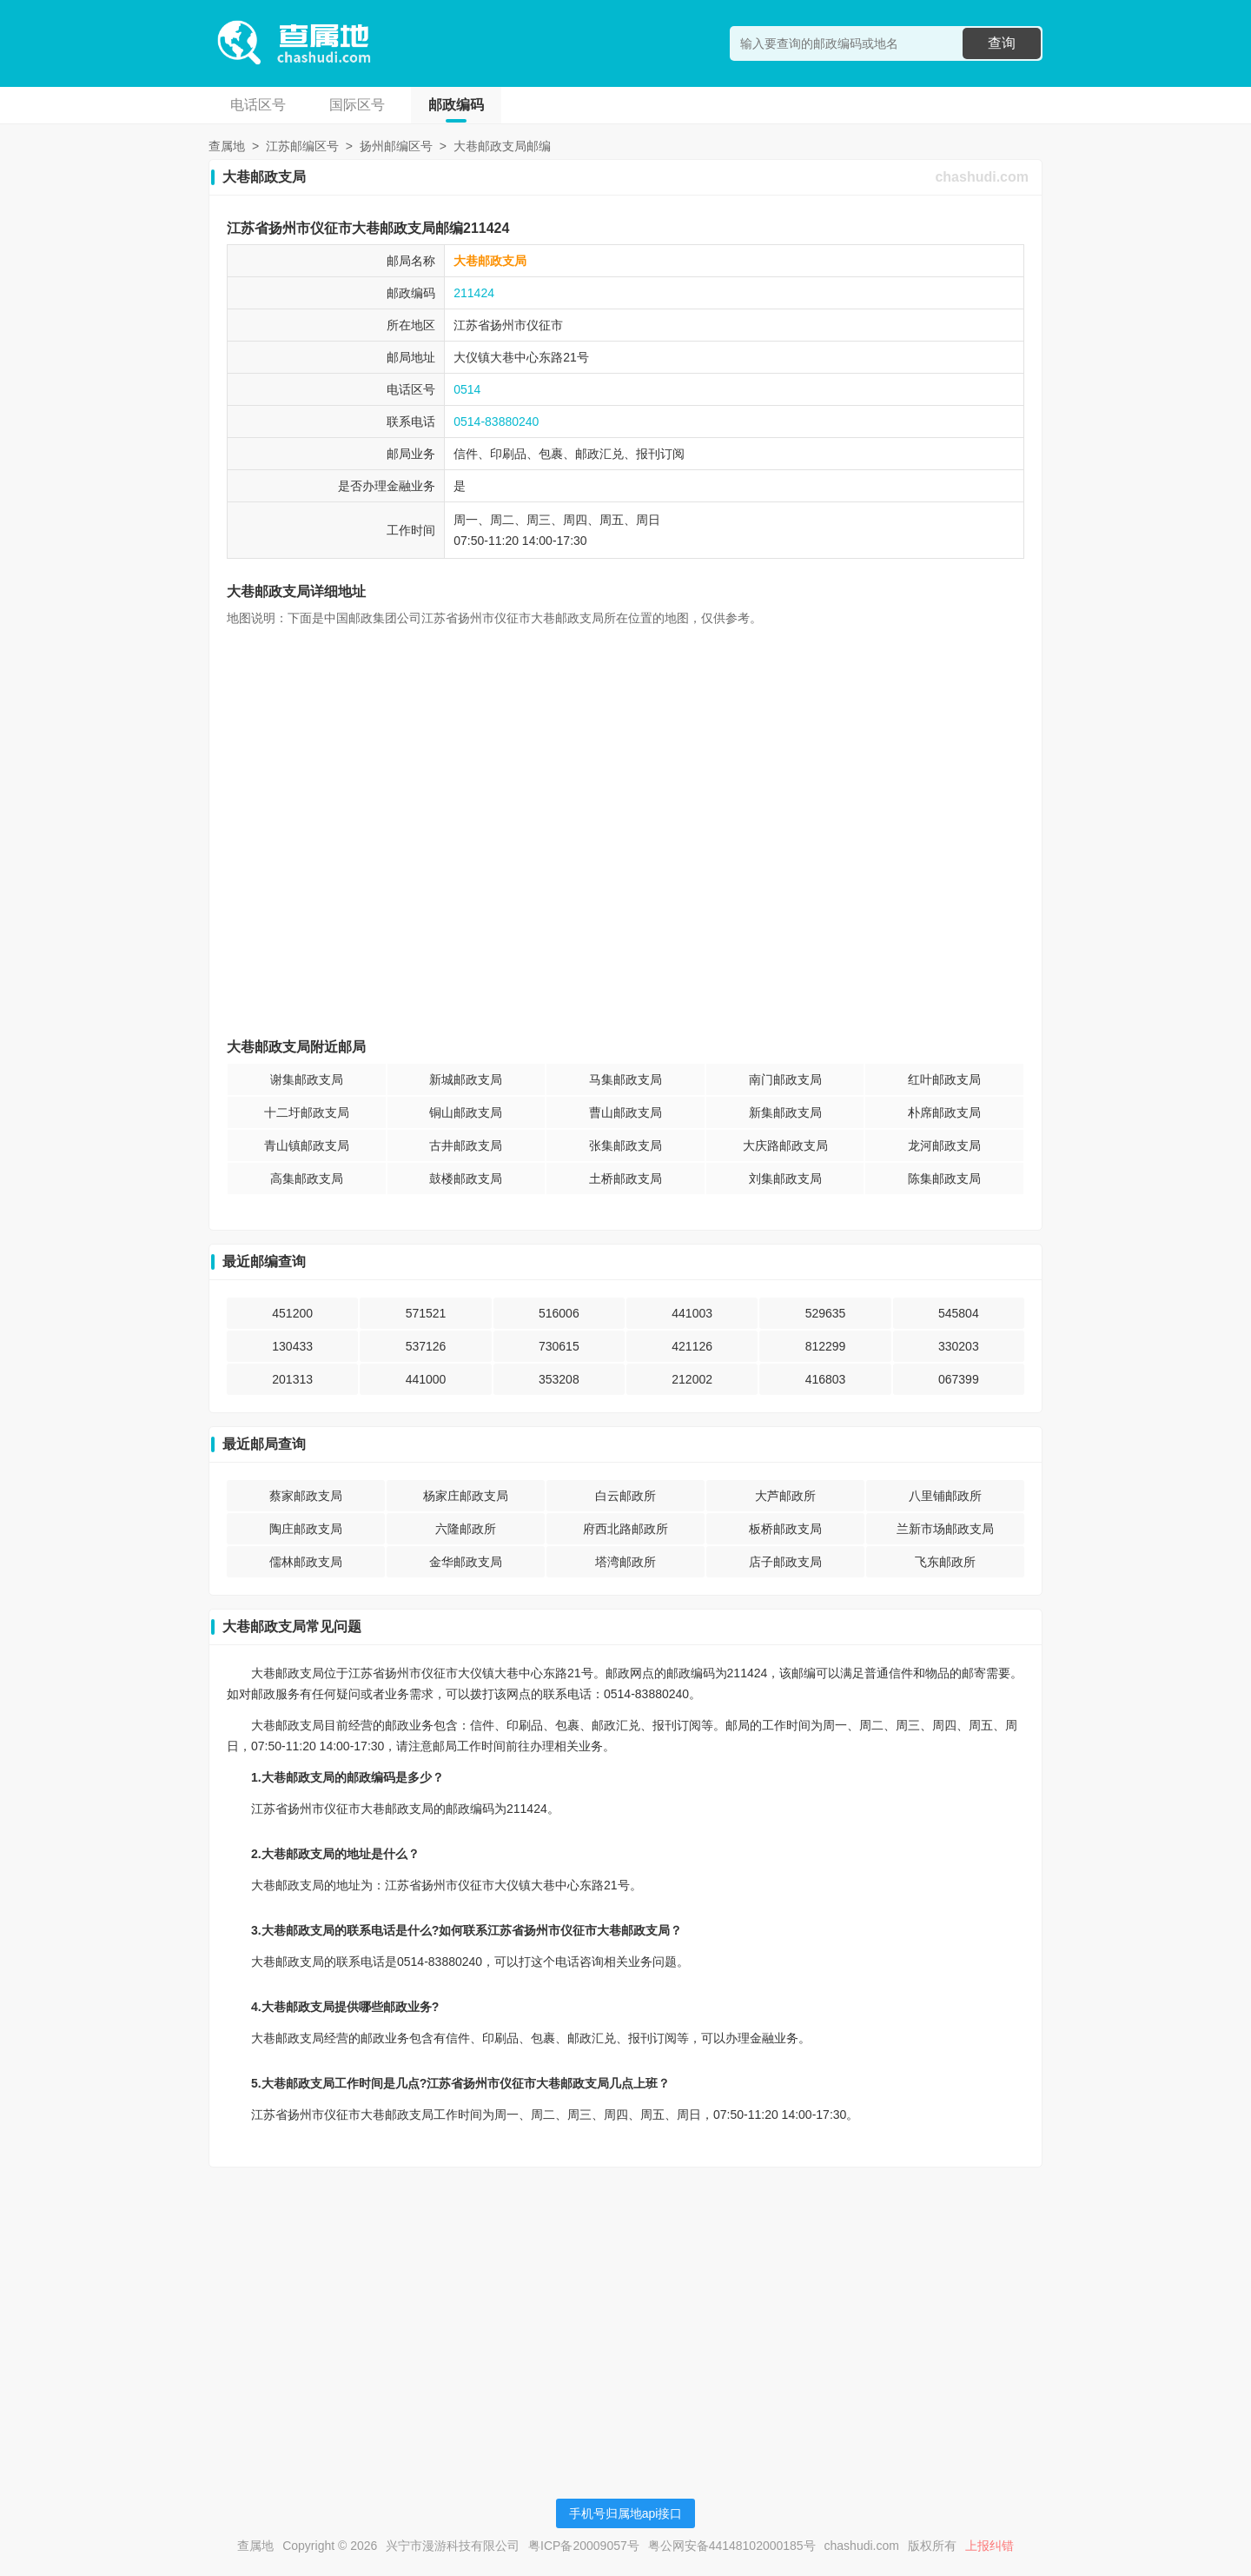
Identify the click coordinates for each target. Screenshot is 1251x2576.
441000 (426, 1379)
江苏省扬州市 (489, 325)
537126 (426, 1346)
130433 (292, 1346)
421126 (692, 1346)
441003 (692, 1313)
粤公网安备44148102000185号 (732, 2546)
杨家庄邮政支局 (465, 1496)
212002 (692, 1379)
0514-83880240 (496, 421)
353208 (559, 1379)
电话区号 (258, 104)
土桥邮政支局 (625, 1178)
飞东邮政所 (945, 1562)
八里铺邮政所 (945, 1496)
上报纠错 (989, 2546)
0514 (466, 389)
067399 (958, 1379)
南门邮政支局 (785, 1079)
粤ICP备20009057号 (583, 2546)
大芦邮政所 (785, 1496)
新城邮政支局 (465, 1079)
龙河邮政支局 (944, 1145)
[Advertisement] (625, 2302)
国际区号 (357, 104)
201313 (292, 1379)
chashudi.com (982, 176)
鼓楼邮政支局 (465, 1178)
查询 (1002, 43)
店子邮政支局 (785, 1562)
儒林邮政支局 (305, 1562)
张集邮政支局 (625, 1145)
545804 (958, 1313)
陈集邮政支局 (944, 1178)
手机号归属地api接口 (626, 2513)
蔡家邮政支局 (305, 1496)
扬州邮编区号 (396, 146)
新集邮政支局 (785, 1112)
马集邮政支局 (625, 1079)
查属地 (226, 146)
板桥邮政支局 (785, 1529)
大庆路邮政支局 (785, 1145)
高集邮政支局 (306, 1178)
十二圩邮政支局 (306, 1112)
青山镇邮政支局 (306, 1145)
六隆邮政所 (465, 1529)
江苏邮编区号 (302, 146)
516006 (559, 1313)
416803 (825, 1379)
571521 (426, 1313)
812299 (825, 1346)
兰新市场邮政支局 (945, 1529)
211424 (473, 293)
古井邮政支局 (465, 1145)
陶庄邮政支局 (305, 1529)
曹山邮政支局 (625, 1112)
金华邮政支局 (465, 1562)
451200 (292, 1313)
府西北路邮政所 (625, 1529)
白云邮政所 (625, 1496)
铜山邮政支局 (465, 1112)
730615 (559, 1346)
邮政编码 (456, 104)
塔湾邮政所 (625, 1562)
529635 (825, 1313)
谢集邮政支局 (306, 1079)
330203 (958, 1346)
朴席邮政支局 (944, 1112)
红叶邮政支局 (944, 1079)
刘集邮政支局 (785, 1178)
